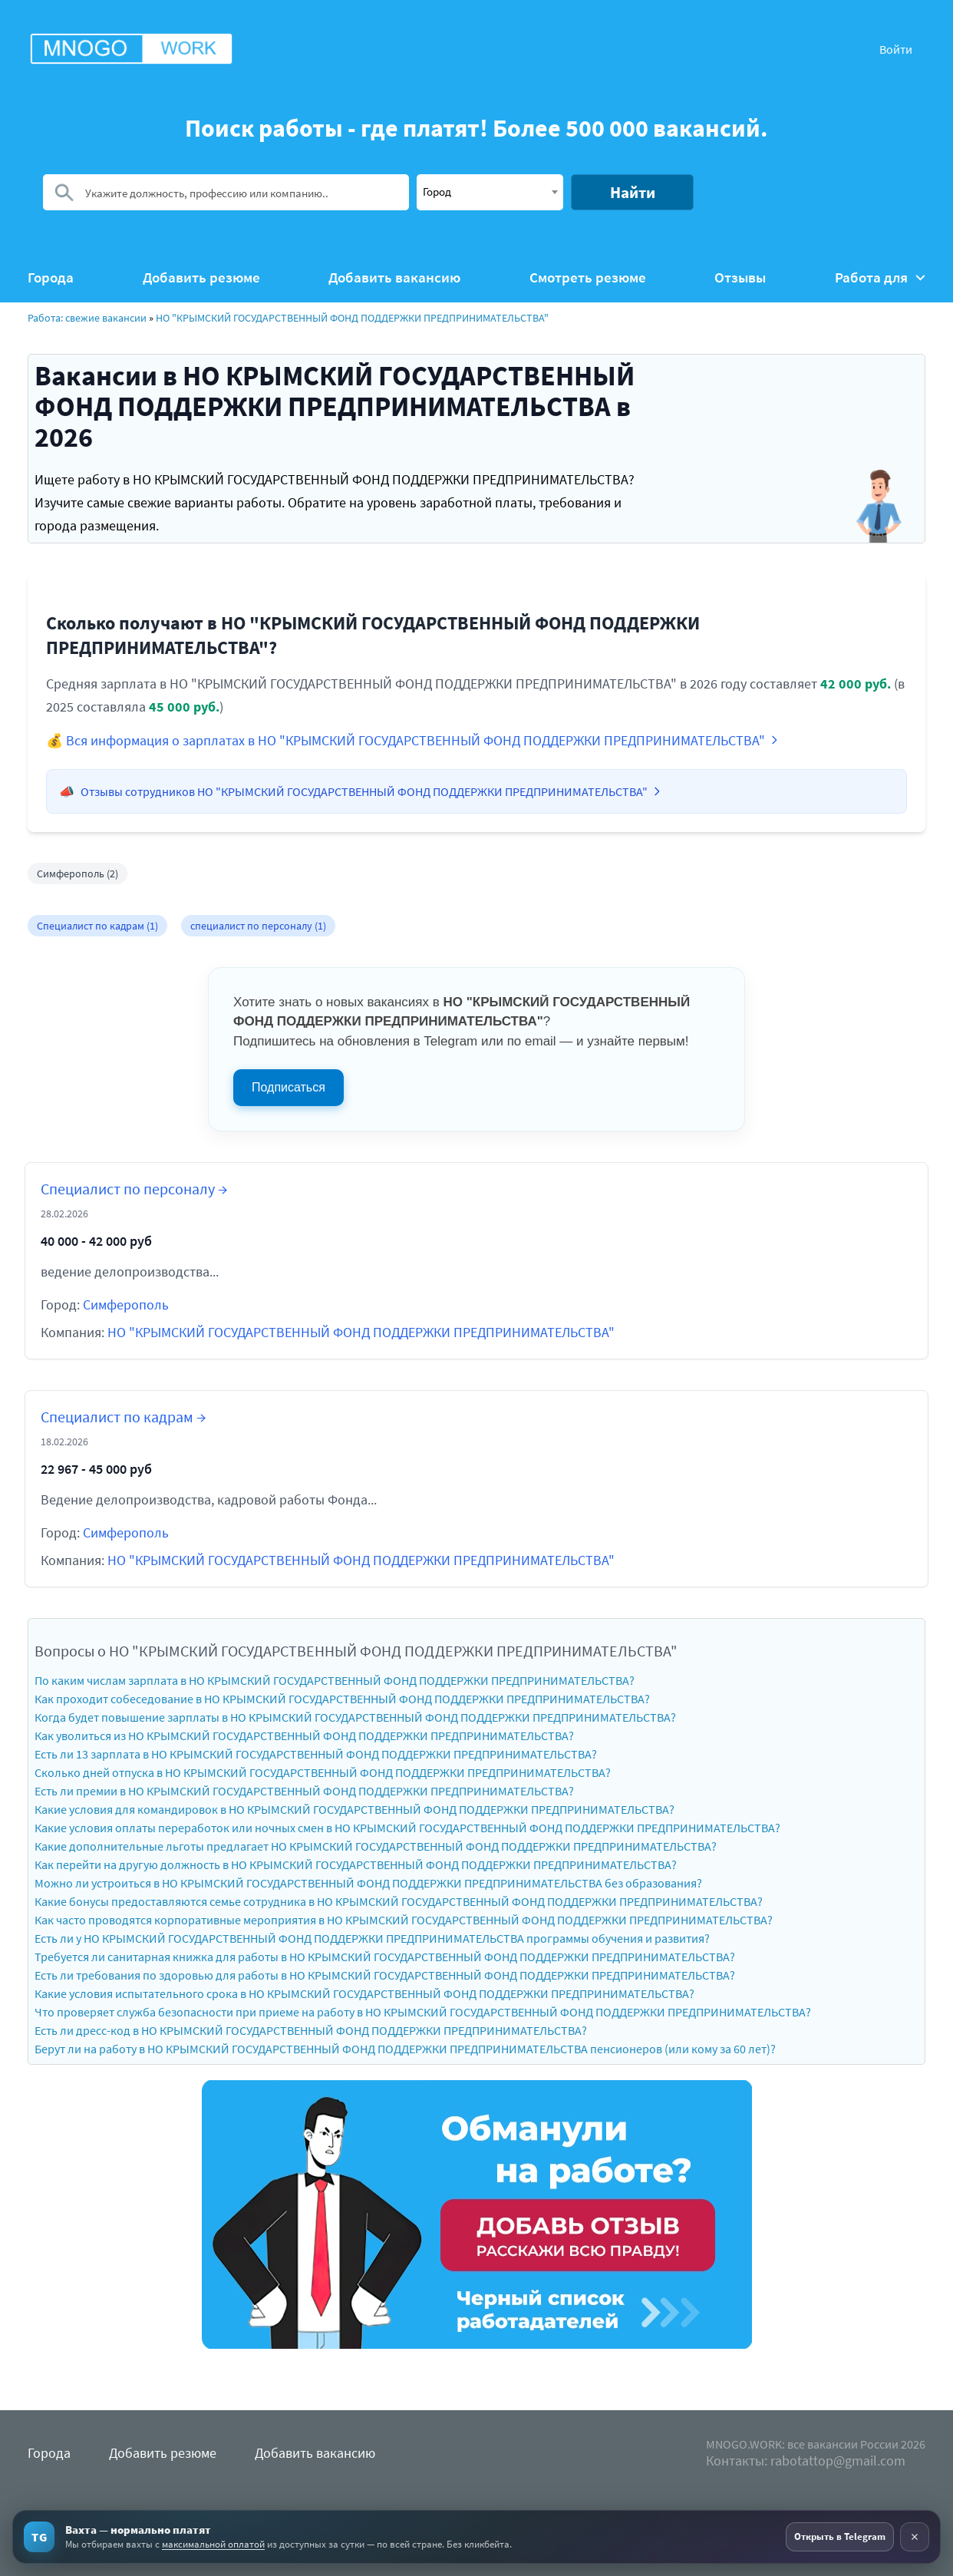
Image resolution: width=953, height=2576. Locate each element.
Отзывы (740, 277)
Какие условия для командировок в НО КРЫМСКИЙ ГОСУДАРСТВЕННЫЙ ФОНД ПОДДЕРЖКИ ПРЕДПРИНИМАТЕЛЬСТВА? (354, 1809)
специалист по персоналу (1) (258, 926)
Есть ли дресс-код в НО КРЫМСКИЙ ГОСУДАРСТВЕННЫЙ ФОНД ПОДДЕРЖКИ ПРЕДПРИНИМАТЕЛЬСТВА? (311, 2030)
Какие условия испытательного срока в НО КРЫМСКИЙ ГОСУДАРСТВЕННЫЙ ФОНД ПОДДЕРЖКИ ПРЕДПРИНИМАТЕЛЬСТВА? (364, 1993)
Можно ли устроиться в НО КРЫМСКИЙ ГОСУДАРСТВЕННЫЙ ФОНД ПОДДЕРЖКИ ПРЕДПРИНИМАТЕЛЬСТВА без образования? (368, 1883)
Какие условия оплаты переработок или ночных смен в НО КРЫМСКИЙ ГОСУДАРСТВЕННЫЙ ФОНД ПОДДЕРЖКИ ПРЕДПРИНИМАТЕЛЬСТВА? (407, 1827)
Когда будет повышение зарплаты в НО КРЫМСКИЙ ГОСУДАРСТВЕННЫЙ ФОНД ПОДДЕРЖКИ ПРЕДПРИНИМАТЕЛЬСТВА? (355, 1717)
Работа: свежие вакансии (87, 318)
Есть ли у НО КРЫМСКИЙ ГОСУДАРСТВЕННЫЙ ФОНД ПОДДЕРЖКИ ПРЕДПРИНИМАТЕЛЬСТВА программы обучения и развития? (372, 1938)
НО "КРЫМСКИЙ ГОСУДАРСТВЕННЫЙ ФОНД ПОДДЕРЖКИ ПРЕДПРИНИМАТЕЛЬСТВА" (352, 318)
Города (51, 277)
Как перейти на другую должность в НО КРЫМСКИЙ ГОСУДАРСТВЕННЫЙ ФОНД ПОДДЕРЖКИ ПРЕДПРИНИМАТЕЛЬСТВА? (356, 1864)
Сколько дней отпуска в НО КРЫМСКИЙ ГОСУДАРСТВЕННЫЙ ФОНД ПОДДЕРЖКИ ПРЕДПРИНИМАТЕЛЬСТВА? (323, 1772)
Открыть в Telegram (839, 2536)
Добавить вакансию (394, 277)
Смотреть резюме (587, 277)
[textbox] (490, 191)
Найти (632, 192)
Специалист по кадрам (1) (97, 926)
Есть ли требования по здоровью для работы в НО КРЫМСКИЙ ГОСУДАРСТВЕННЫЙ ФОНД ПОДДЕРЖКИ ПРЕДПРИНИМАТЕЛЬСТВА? (385, 1975)
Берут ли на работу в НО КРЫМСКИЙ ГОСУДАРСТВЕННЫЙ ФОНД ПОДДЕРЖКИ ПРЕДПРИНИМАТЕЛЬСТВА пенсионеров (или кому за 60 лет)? (405, 2048)
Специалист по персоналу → (134, 1188)
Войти (895, 49)
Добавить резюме (201, 277)
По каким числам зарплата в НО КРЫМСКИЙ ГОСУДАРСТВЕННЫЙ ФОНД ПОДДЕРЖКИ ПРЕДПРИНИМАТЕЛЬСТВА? (335, 1680)
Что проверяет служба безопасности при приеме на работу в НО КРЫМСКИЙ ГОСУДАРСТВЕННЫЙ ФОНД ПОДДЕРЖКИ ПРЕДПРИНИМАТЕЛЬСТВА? (423, 2012)
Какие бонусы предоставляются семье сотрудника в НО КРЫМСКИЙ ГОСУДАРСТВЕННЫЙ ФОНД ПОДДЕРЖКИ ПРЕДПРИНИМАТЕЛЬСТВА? (399, 1901)
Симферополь (126, 1304)
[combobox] (490, 192)
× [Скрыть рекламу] (914, 2536)
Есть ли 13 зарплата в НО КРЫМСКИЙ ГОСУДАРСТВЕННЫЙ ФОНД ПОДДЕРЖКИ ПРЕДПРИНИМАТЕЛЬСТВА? (316, 1754)
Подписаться (288, 1087)
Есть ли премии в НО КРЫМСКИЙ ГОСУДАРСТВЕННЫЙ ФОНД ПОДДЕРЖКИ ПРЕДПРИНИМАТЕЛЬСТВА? (304, 1790)
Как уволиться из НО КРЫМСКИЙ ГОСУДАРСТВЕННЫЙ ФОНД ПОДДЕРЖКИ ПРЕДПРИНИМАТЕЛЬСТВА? (304, 1735)
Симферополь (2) (77, 873)
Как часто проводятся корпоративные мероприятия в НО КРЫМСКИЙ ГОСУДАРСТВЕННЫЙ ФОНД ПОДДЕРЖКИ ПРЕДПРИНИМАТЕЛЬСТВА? (404, 1919)
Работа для (880, 277)
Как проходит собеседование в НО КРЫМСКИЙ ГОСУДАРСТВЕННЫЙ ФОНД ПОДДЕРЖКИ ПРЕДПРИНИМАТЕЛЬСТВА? (342, 1698)
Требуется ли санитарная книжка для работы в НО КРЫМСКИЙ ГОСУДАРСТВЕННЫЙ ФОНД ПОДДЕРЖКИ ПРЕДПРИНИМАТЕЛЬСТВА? (385, 1956)
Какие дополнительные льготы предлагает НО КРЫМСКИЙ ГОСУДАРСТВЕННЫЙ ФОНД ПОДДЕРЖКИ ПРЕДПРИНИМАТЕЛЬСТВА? (376, 1846)
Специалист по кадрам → (123, 1416)
